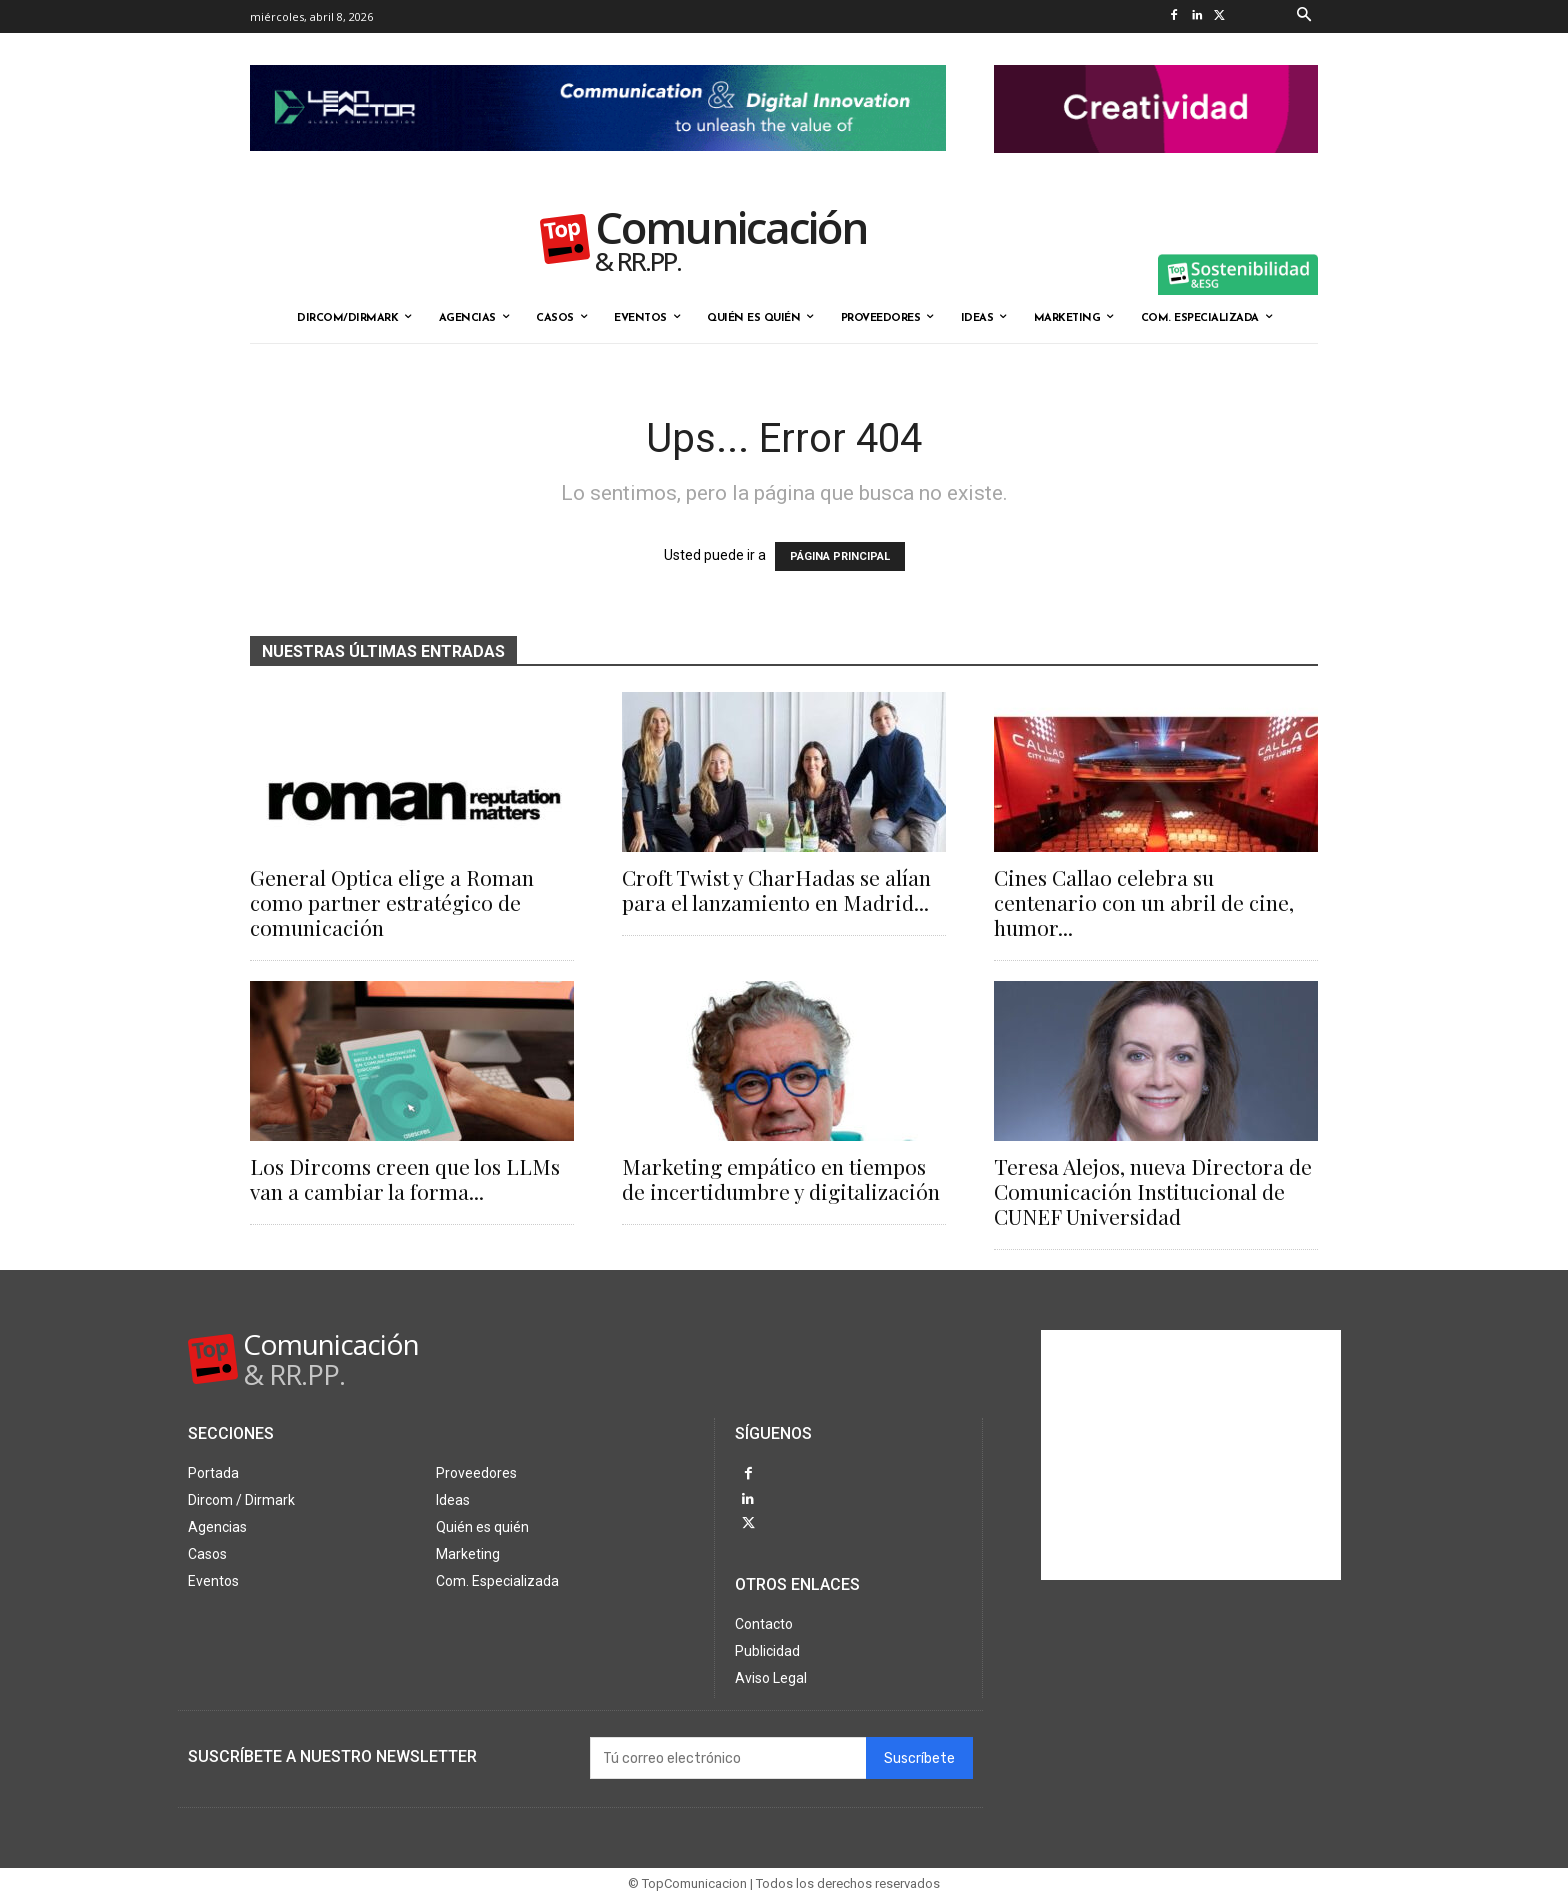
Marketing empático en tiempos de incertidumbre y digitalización (781, 1178)
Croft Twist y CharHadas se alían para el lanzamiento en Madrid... (776, 889)
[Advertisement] (1191, 1455)
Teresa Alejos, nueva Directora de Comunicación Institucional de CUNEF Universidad (1153, 1191)
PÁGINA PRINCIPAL (840, 556)
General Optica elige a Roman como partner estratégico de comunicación (392, 902)
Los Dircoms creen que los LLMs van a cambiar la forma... (405, 1178)
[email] (727, 1758)
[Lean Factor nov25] (598, 167)
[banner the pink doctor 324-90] (1156, 169)
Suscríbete (919, 1758)
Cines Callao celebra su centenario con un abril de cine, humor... (1144, 902)
